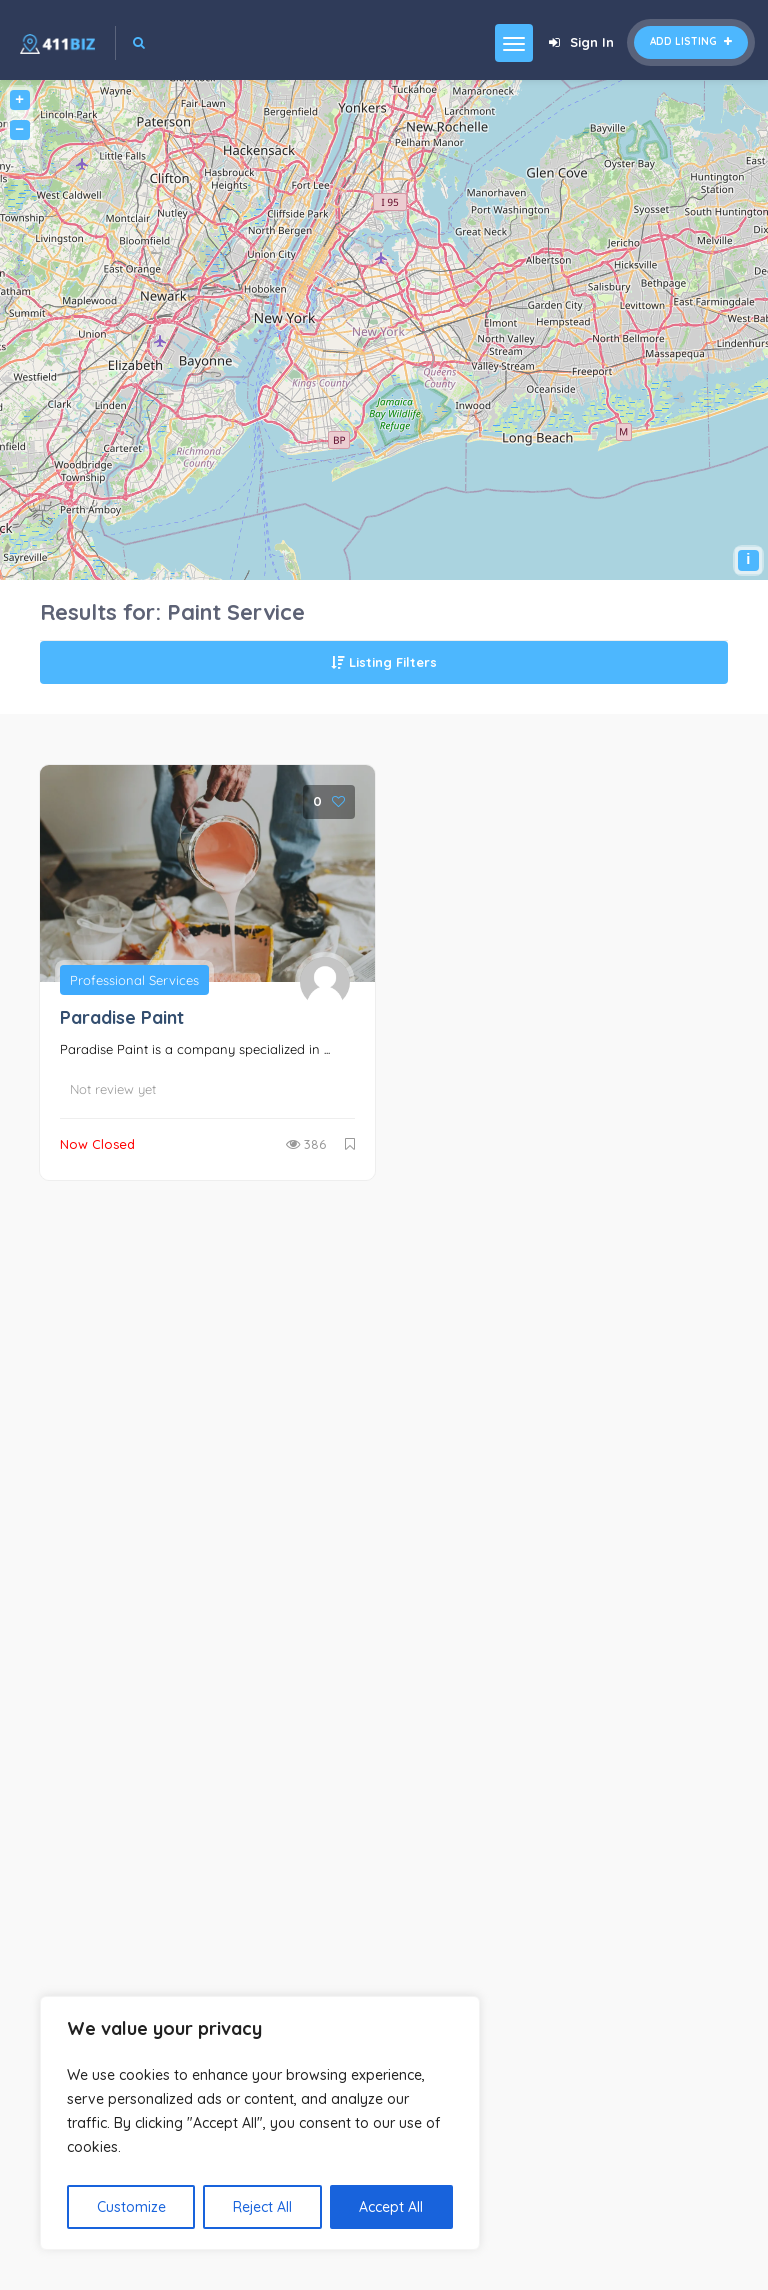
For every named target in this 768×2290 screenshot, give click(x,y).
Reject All (262, 2207)
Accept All (391, 2207)
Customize (131, 2207)
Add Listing (691, 41)
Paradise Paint (122, 1017)
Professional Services (134, 980)
